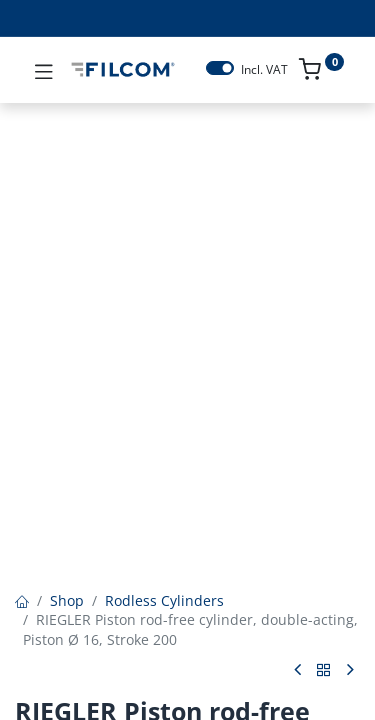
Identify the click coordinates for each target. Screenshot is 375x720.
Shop (67, 600)
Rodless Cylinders (164, 600)
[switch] (220, 68)
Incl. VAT (264, 70)
